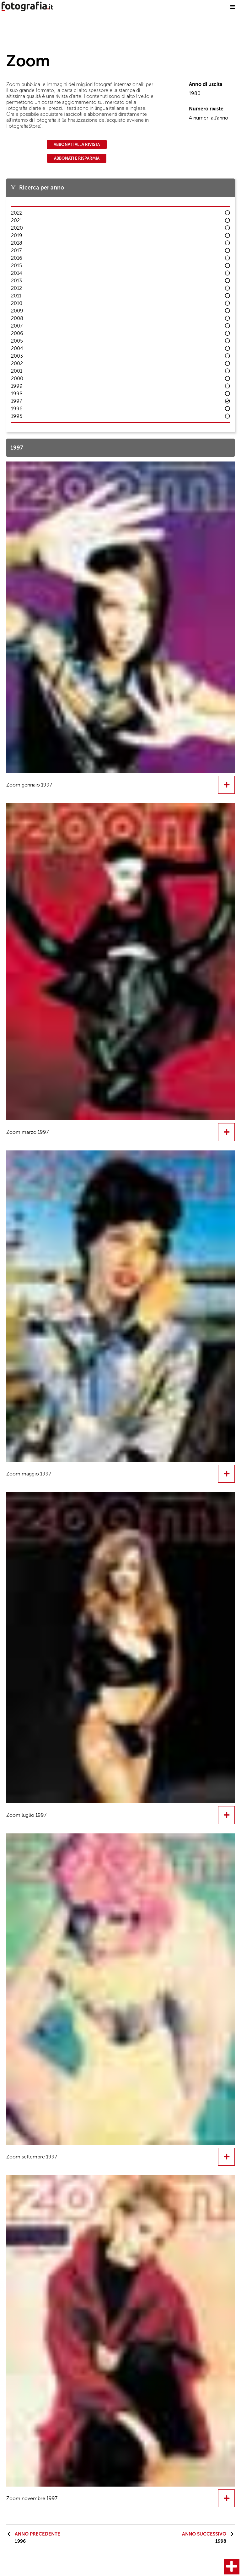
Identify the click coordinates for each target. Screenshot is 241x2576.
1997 (16, 401)
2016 (16, 258)
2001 (16, 371)
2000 (17, 378)
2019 (16, 235)
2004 (17, 348)
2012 (16, 288)
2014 (16, 273)
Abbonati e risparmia (76, 158)
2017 (16, 250)
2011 (16, 296)
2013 (16, 281)
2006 (17, 333)
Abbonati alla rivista (77, 144)
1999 (17, 386)
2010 (16, 303)
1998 (17, 394)
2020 (17, 228)
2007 (17, 326)
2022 (17, 213)
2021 (16, 220)
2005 (17, 341)
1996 (17, 409)
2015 (16, 266)
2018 (16, 243)
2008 (17, 318)
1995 (16, 416)
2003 (17, 356)
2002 (17, 363)
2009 (17, 311)
